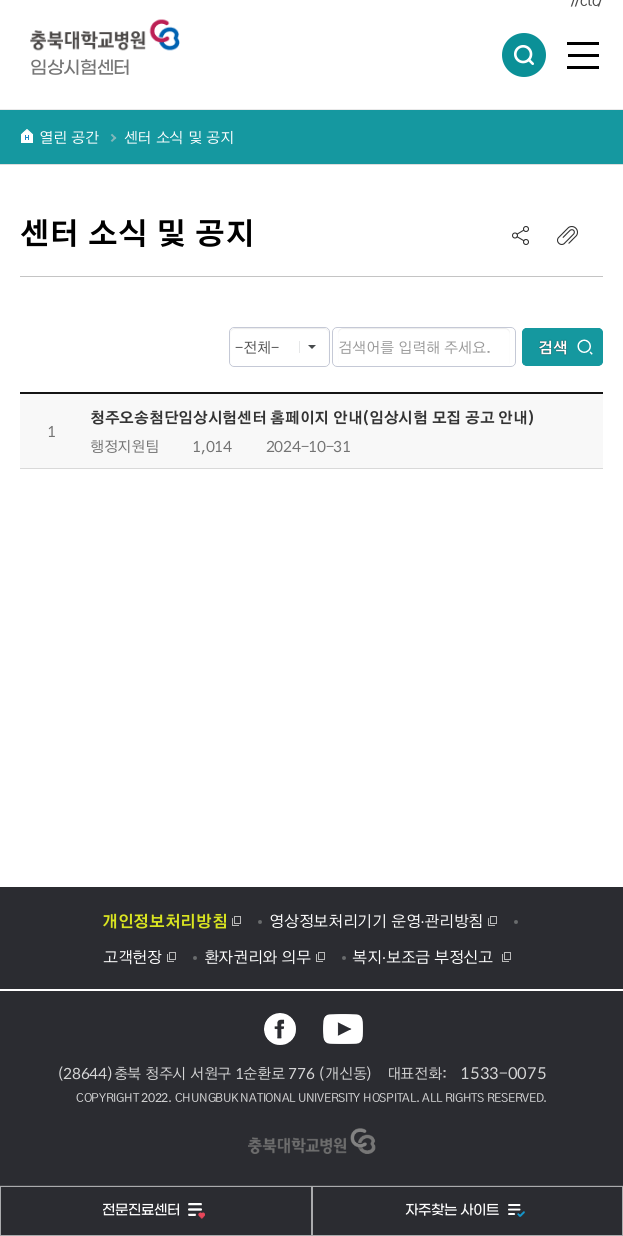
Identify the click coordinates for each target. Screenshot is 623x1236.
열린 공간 (69, 137)
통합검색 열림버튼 (524, 55)
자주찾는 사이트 (454, 1210)
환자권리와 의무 (257, 956)
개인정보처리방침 (164, 920)
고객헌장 (132, 956)
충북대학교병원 (115, 35)
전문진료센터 (143, 1210)
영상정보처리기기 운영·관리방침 (376, 920)
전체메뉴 (583, 55)
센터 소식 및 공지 (179, 137)
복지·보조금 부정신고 (424, 956)
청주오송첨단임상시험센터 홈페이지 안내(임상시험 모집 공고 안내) (312, 417)
